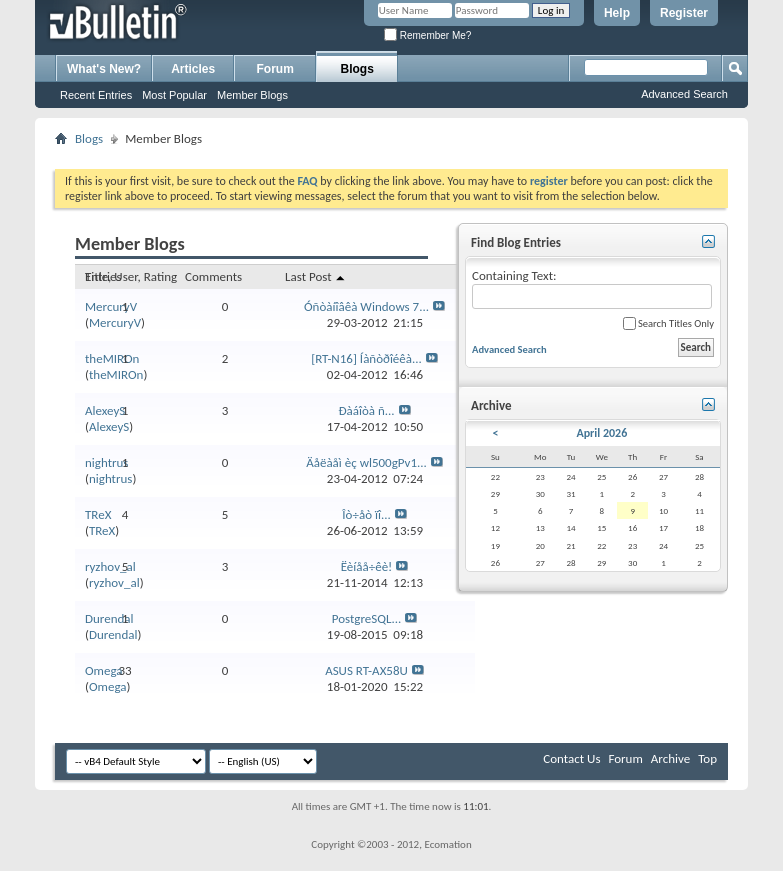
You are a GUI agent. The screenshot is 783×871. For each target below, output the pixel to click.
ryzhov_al (110, 566)
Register (684, 13)
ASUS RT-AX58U (366, 670)
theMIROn (112, 358)
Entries (103, 276)
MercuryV (111, 306)
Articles (193, 69)
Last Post (316, 276)
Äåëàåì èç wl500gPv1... (366, 462)
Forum (275, 69)
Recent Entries (96, 95)
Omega (104, 670)
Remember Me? (427, 35)
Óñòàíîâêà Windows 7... (366, 306)
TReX (98, 514)
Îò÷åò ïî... (366, 514)
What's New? (104, 69)
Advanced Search (684, 94)
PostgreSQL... (367, 618)
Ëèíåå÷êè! (367, 566)
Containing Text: (592, 288)
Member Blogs (252, 95)
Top (707, 758)
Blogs (357, 69)
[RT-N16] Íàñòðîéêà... (366, 358)
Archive (670, 758)
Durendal (109, 618)
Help (617, 13)
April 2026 (601, 433)
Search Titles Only (668, 323)
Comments (213, 276)
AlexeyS (105, 410)
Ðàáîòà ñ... (366, 410)
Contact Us (571, 758)
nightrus (106, 462)
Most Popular (174, 95)
